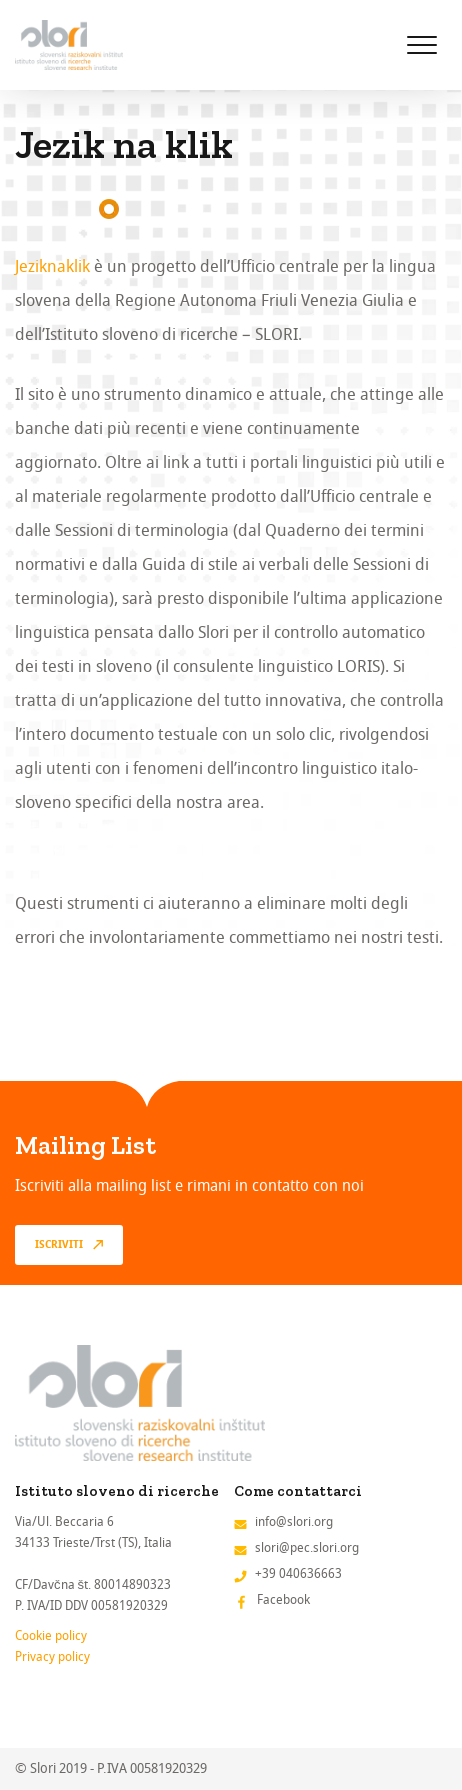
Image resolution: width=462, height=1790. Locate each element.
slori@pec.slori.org (307, 1547)
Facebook (283, 1599)
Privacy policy (52, 1656)
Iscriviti (59, 1245)
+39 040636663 (298, 1573)
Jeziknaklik (52, 266)
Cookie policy (51, 1635)
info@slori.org (294, 1521)
